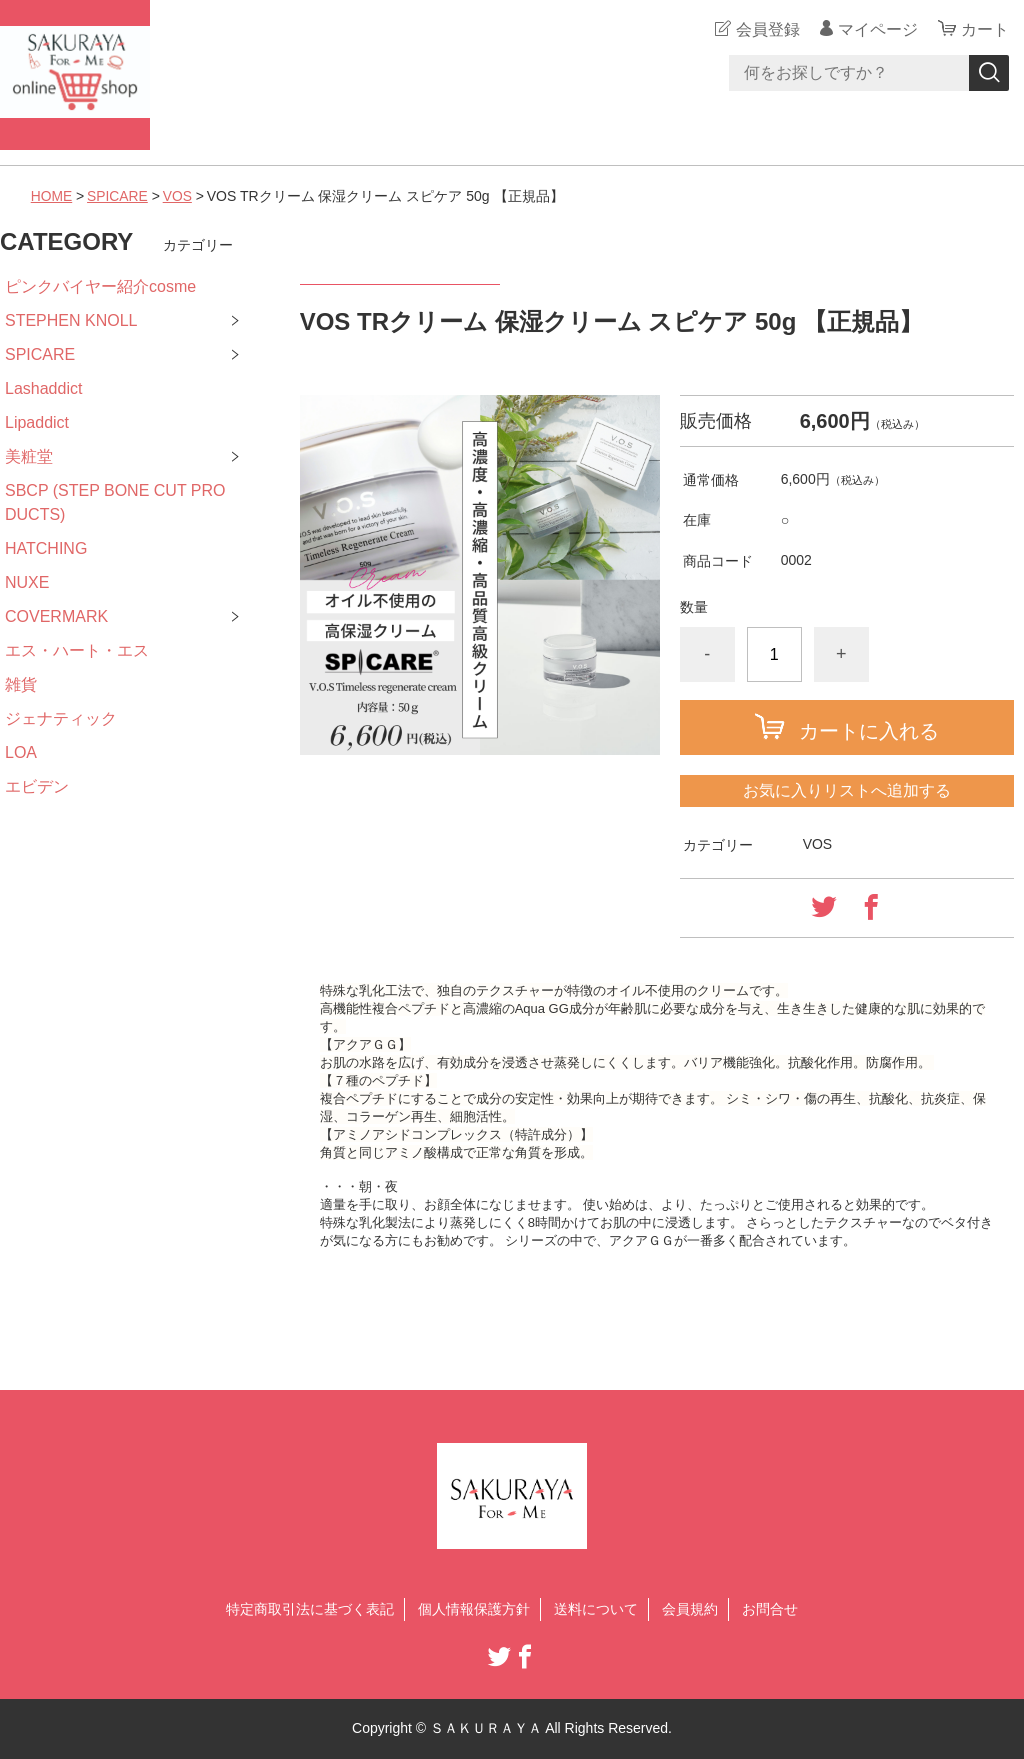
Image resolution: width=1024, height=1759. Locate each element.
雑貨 (21, 684)
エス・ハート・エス (77, 650)
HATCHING (46, 548)
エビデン (37, 786)
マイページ (878, 29)
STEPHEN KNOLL (71, 320)
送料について (596, 1609)
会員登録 (768, 29)
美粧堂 (29, 456)
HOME (52, 196)
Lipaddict (37, 422)
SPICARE (118, 196)
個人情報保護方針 (474, 1609)
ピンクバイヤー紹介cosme (100, 286)
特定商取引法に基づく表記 (310, 1609)
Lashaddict (43, 388)
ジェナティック (61, 718)
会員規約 (690, 1609)
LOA (21, 752)
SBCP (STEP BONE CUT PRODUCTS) (115, 502)
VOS (179, 196)
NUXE (27, 582)
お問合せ (770, 1609)
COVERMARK (56, 616)
